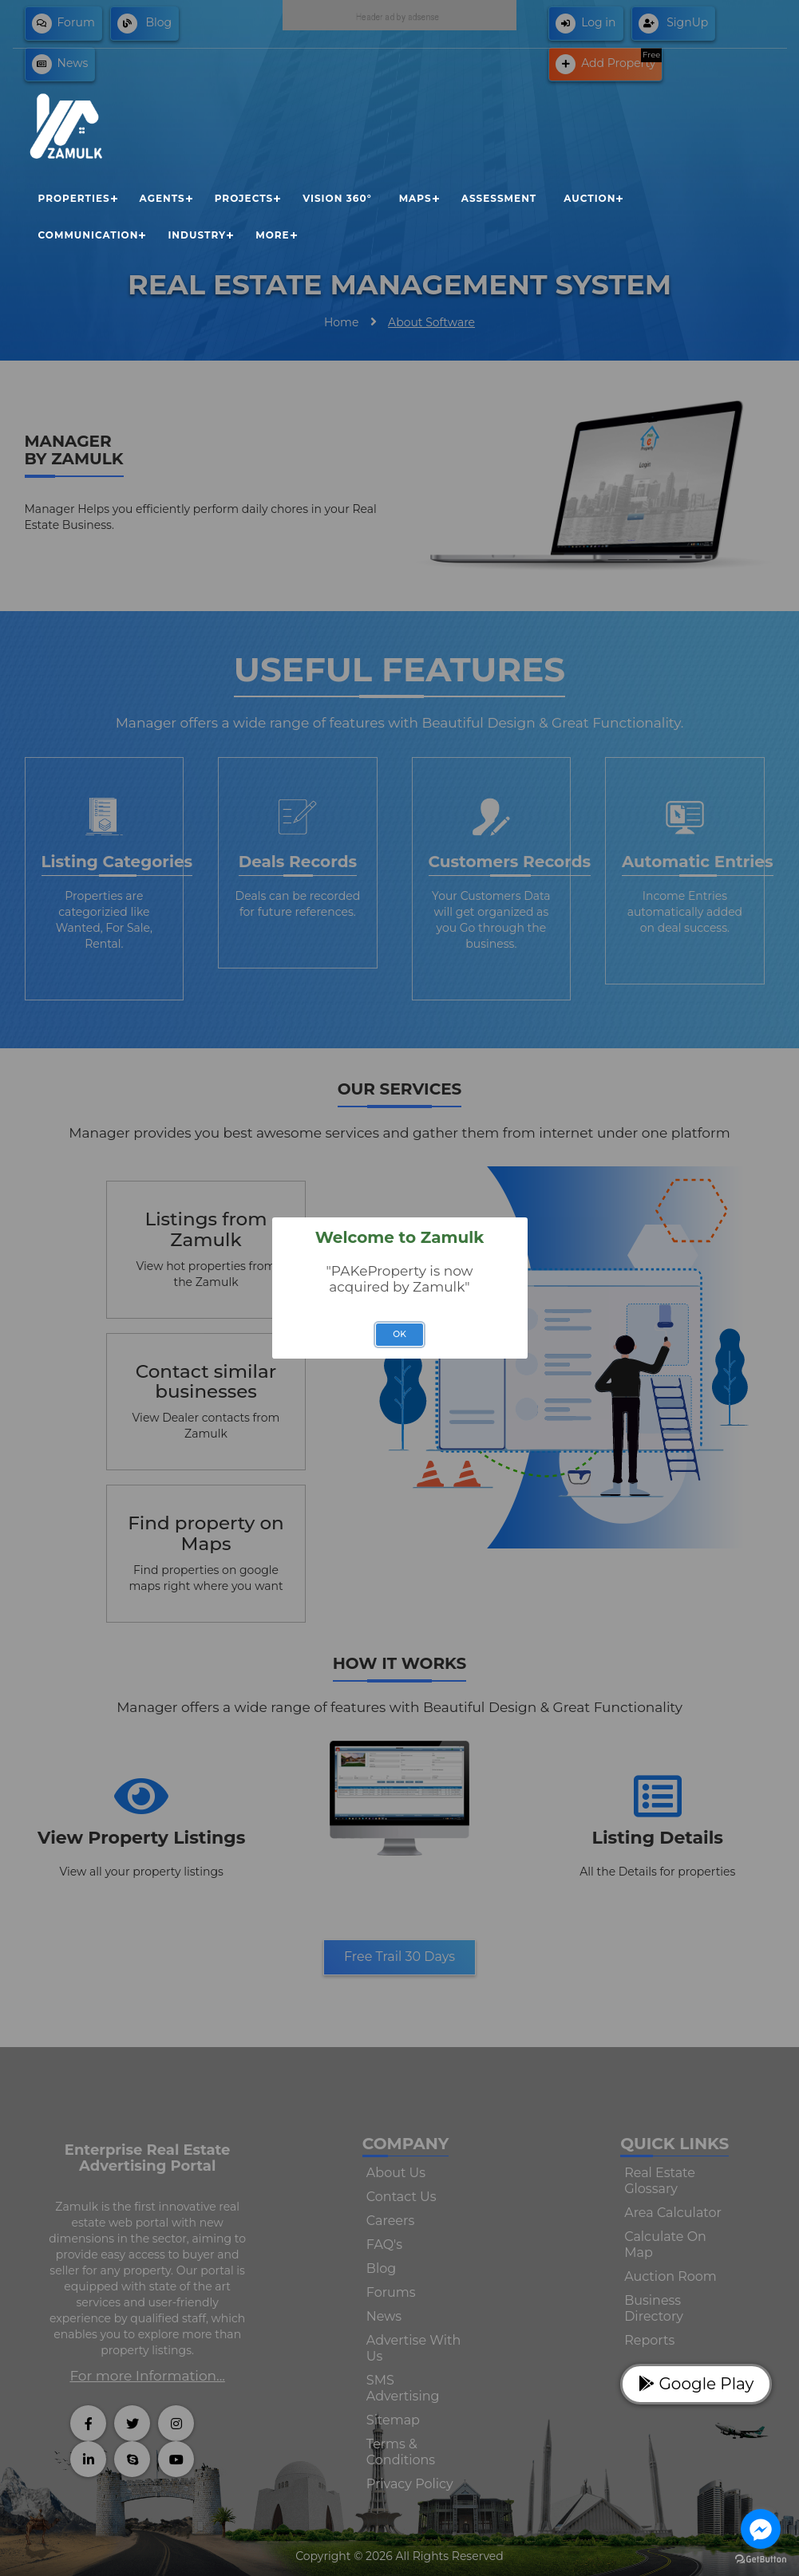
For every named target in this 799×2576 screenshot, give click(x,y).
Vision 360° (337, 198)
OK (399, 1334)
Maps (415, 198)
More (272, 235)
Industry (197, 235)
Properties (74, 198)
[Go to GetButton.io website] (760, 2559)
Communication (88, 235)
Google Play (696, 2383)
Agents (162, 198)
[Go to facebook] (761, 2529)
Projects (244, 198)
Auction (589, 198)
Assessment (499, 198)
